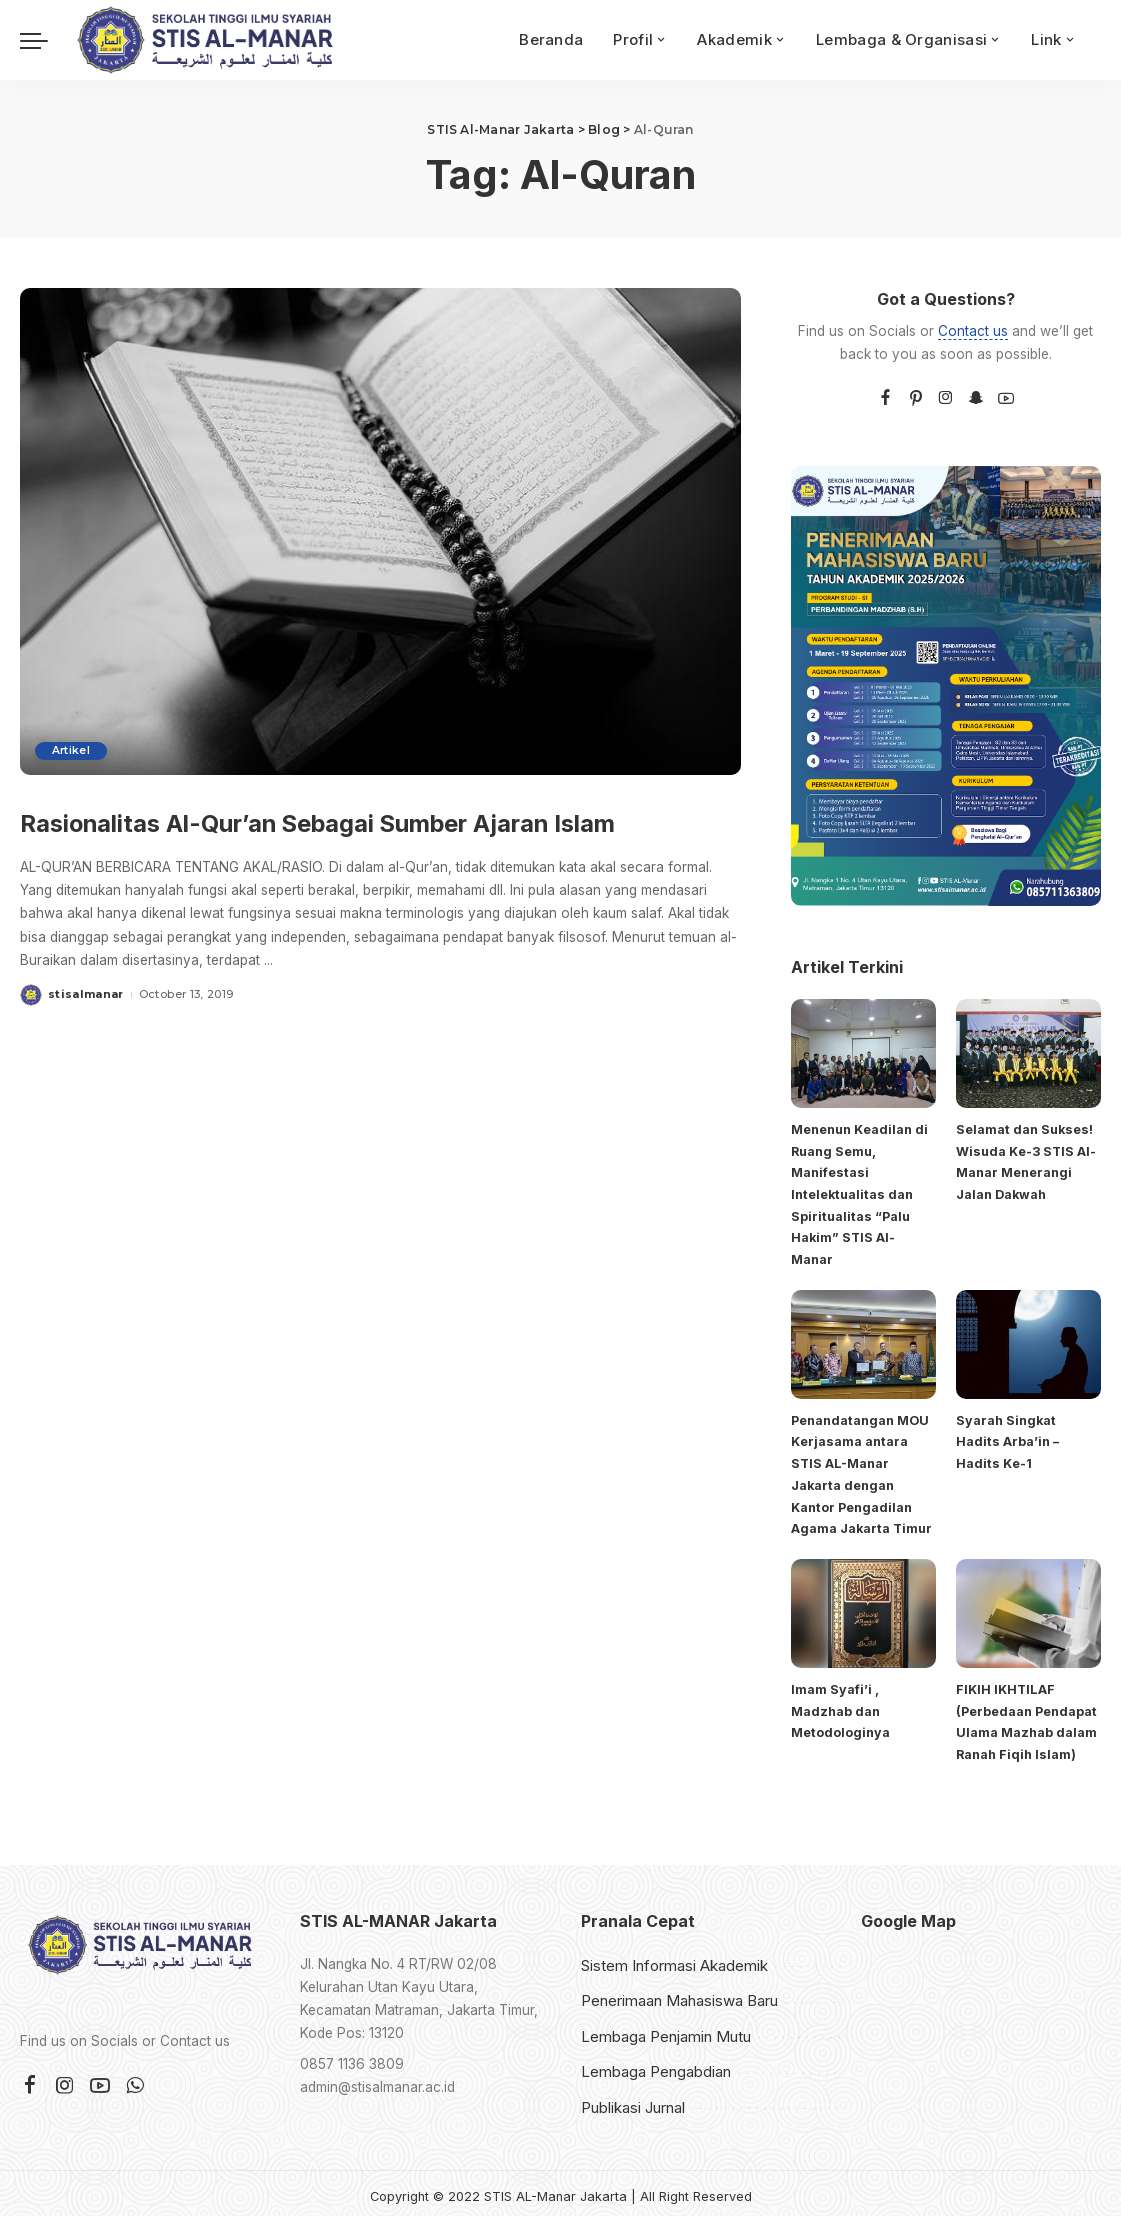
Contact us (973, 331)
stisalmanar (86, 1040)
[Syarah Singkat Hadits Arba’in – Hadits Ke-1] (1028, 1341)
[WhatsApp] (135, 2079)
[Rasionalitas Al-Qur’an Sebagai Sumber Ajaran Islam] (380, 531)
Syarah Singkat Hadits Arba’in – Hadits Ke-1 (1007, 1439)
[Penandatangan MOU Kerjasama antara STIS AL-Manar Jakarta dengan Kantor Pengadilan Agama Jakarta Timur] (863, 1341)
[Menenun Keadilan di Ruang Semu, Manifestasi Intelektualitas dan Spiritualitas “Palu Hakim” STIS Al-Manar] (863, 1053)
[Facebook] (885, 398)
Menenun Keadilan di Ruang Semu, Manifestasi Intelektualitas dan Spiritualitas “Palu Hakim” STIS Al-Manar (859, 1193)
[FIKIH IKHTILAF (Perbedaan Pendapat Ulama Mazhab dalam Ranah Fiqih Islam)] (1028, 1608)
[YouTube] (1006, 398)
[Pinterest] (916, 398)
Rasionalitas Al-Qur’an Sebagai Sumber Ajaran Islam (318, 840)
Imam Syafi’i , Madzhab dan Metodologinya (840, 1706)
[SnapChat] (976, 398)
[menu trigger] (44, 40)
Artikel (74, 750)
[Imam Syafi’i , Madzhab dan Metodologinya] (863, 1608)
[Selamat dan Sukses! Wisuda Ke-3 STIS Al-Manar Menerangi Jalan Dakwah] (1028, 1053)
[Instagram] (946, 398)
